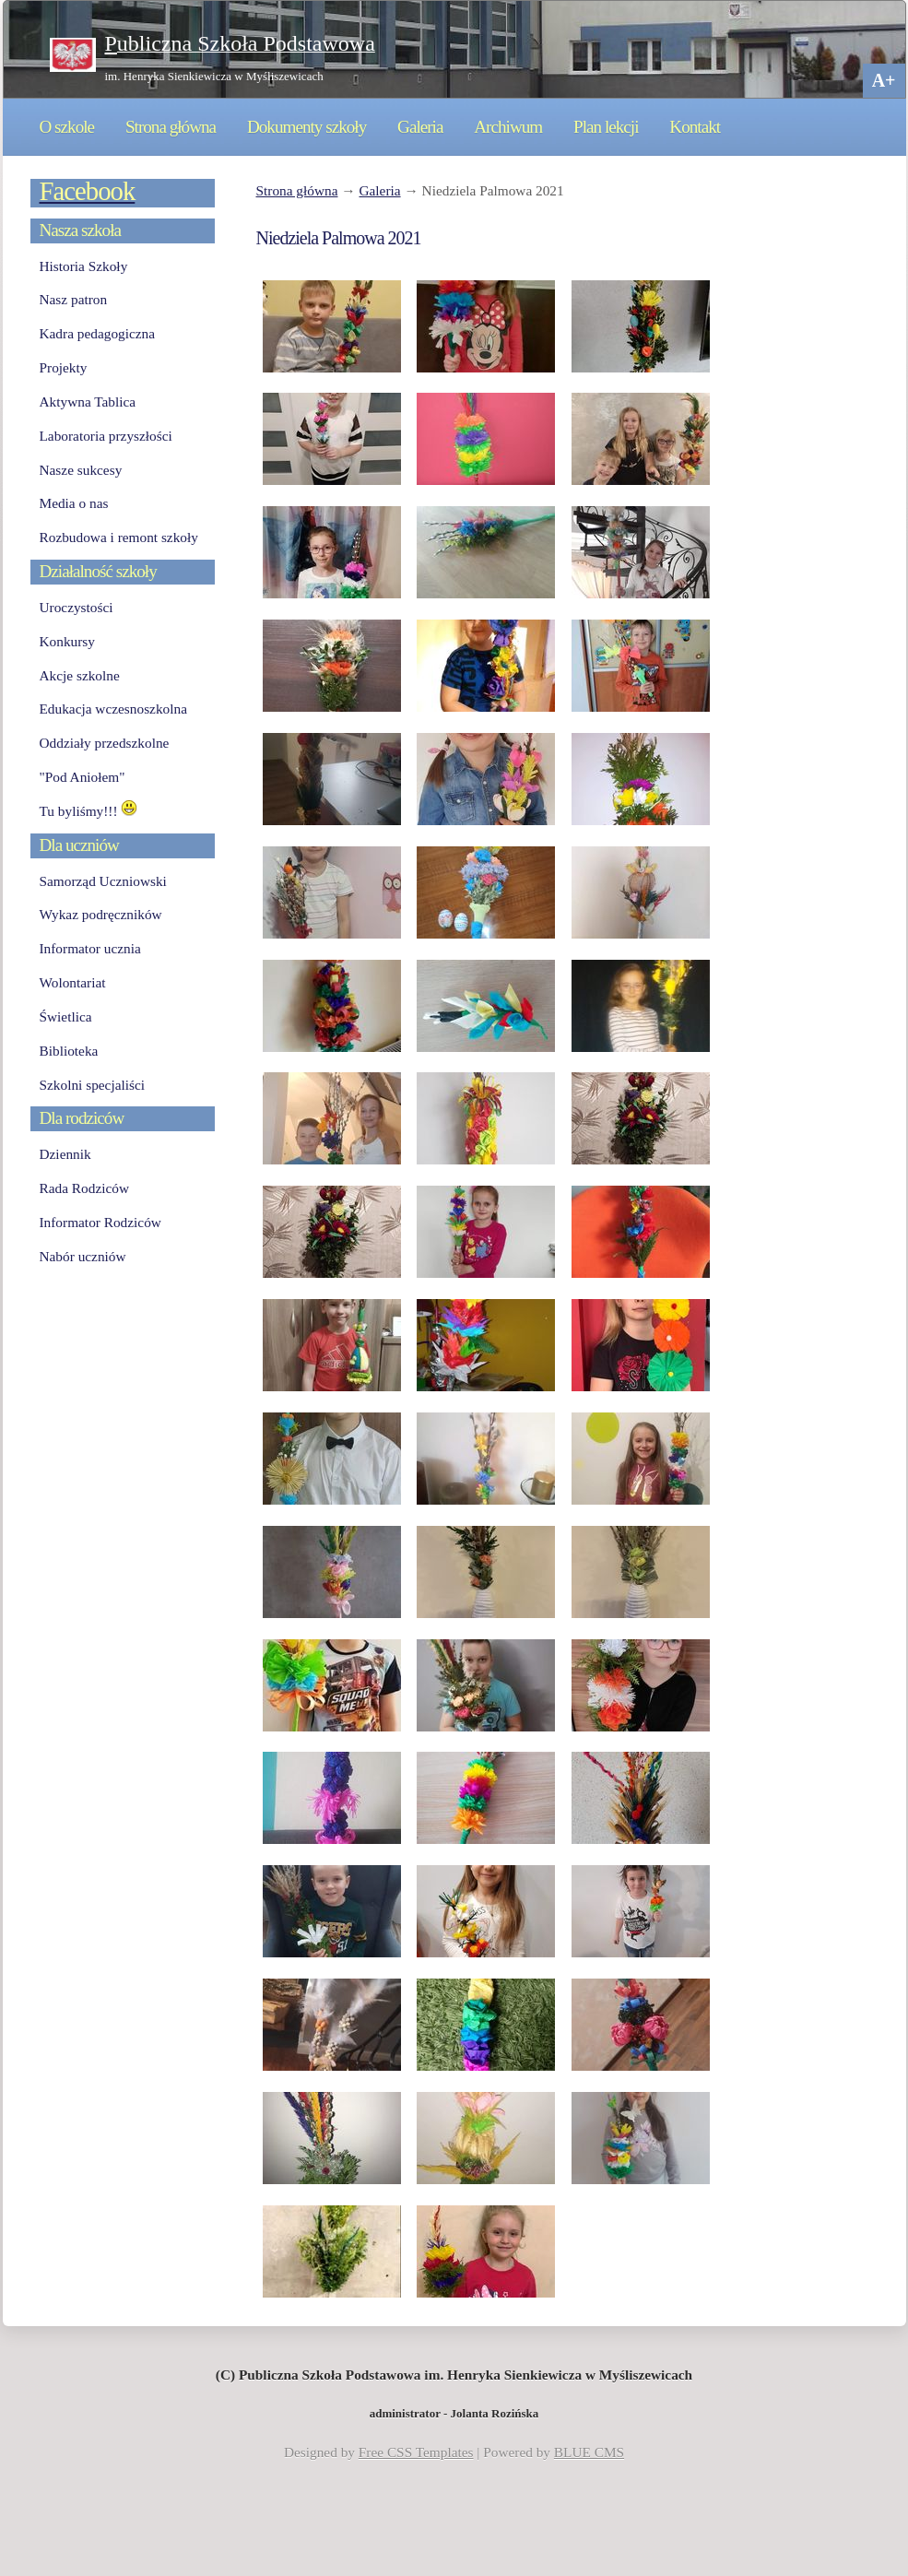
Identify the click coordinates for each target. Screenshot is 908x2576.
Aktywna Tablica (88, 401)
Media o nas (74, 503)
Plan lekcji (605, 126)
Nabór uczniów (83, 1256)
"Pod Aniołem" (82, 777)
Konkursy (67, 641)
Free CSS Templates (416, 2452)
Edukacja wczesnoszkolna (113, 708)
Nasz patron (74, 299)
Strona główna (170, 126)
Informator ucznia (90, 948)
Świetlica (66, 1016)
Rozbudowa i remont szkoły (119, 537)
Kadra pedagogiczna (98, 333)
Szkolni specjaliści (93, 1085)
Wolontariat (73, 982)
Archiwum (508, 126)
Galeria (419, 126)
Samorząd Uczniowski (103, 881)
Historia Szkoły (84, 266)
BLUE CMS (589, 2452)
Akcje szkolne (80, 675)
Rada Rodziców (84, 1188)
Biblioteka (69, 1050)
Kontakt (694, 126)
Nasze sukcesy (81, 470)
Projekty (64, 367)
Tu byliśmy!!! (89, 811)
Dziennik (65, 1154)
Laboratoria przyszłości (106, 435)
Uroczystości (76, 607)
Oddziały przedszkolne (105, 742)
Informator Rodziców (100, 1222)
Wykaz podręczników (101, 914)
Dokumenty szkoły (306, 126)
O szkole (67, 126)
